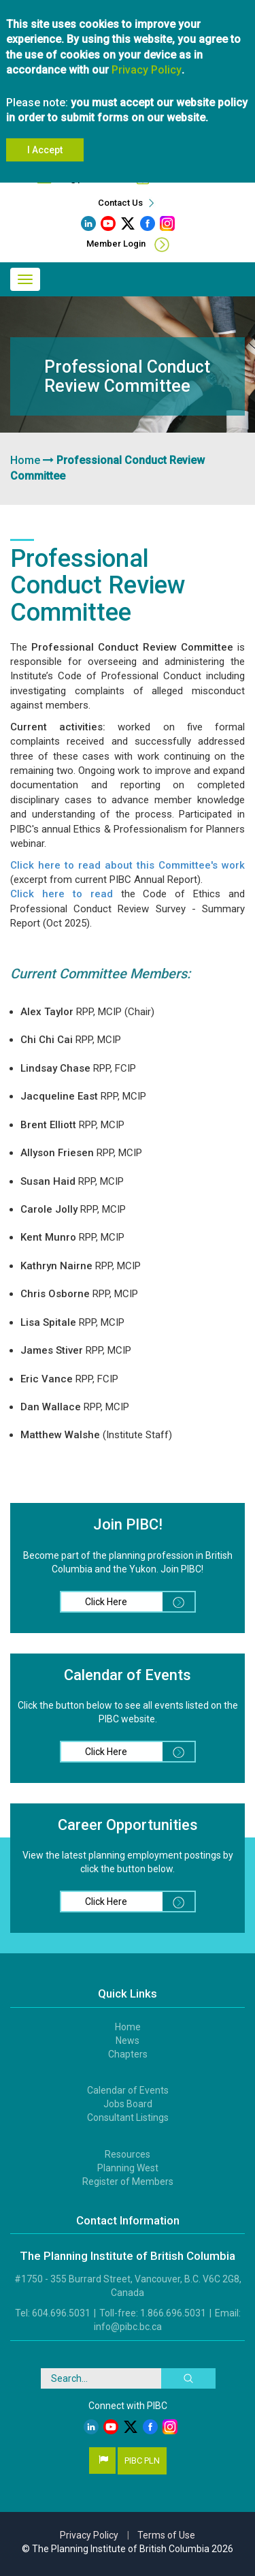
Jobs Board (127, 2103)
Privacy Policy (147, 69)
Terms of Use (166, 2535)
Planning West (127, 2167)
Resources (127, 2154)
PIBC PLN (142, 2460)
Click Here (139, 1601)
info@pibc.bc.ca (128, 2326)
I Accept (45, 149)
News (127, 2040)
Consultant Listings (128, 2117)
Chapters (128, 2054)
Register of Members (127, 2181)
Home (25, 460)
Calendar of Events (128, 2090)
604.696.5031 (61, 2313)
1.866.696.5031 (173, 2313)
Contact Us (127, 203)
